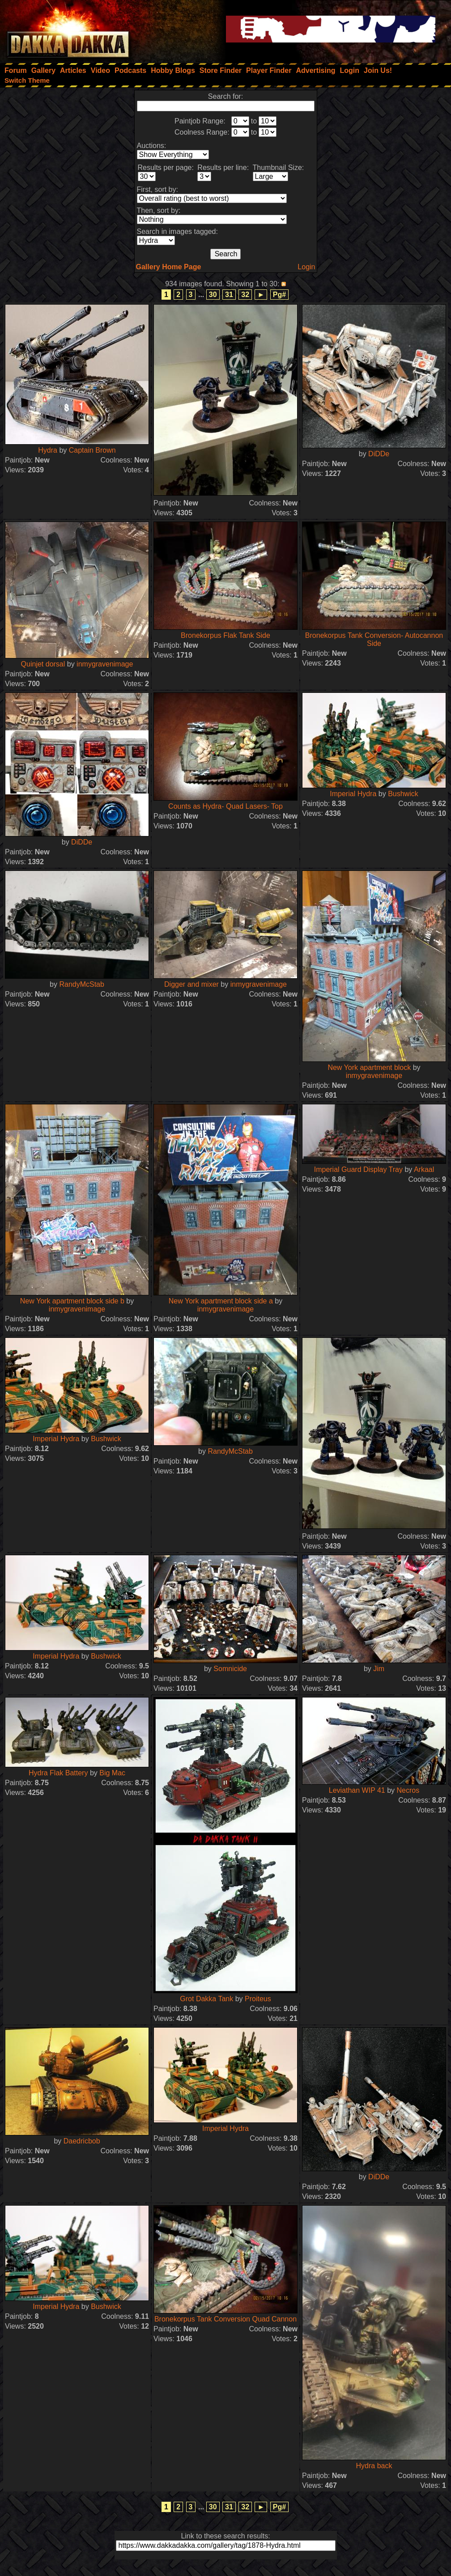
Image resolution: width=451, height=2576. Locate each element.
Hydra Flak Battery (58, 1773)
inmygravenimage (105, 664)
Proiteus (258, 1999)
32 (245, 294)
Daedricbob (82, 2141)
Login (306, 267)
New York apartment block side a (221, 1301)
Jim (378, 1668)
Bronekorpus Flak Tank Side (225, 635)
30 (213, 294)
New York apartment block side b (72, 1301)
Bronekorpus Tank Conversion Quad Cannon (225, 2319)
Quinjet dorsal (43, 664)
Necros (408, 1790)
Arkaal (424, 1169)
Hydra (47, 450)
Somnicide (230, 1668)
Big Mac (112, 1773)
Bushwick (403, 794)
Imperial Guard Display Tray (358, 1169)
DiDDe (378, 454)
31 (229, 294)
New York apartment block (369, 1067)
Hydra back (374, 2466)
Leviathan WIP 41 (357, 1790)
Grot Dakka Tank (206, 1999)
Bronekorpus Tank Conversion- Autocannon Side (374, 639)
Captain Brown (92, 450)
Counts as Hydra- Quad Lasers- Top (225, 806)
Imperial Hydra (353, 794)
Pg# (279, 294)
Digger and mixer (192, 984)
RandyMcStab (81, 984)
